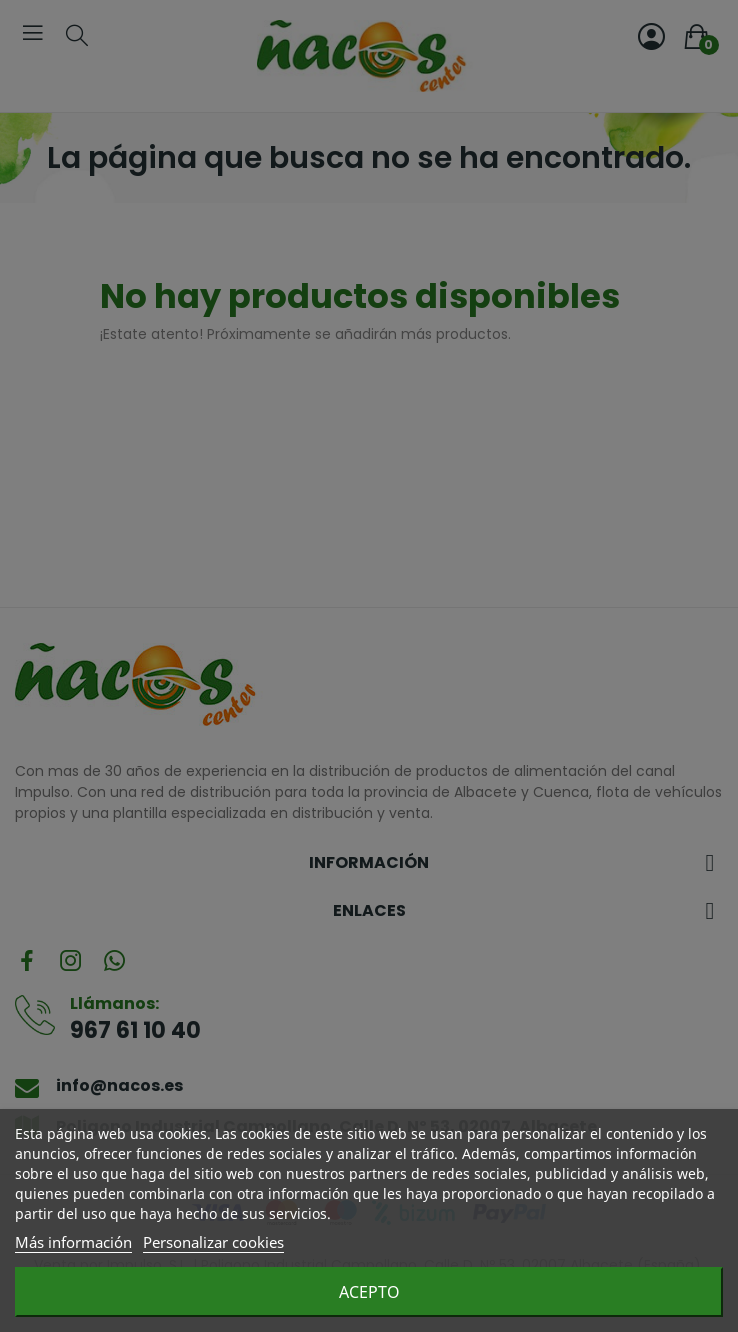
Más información (73, 1242)
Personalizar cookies (213, 1242)
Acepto (369, 1292)
